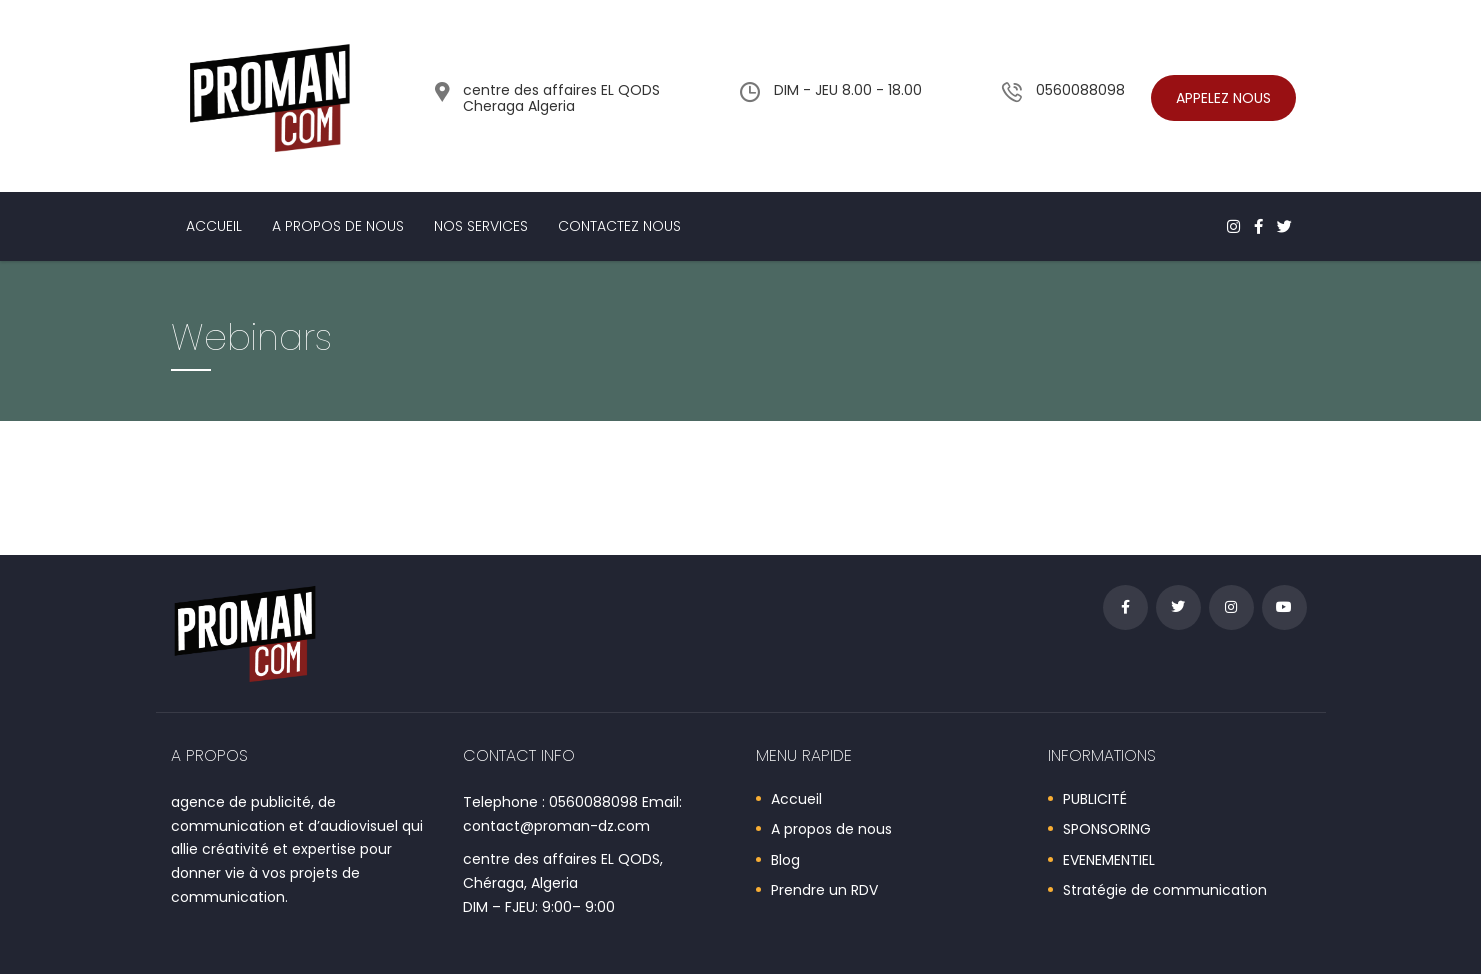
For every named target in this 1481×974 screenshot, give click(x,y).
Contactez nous (619, 226)
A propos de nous (338, 226)
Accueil (214, 226)
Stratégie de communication (1165, 891)
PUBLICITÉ (1095, 800)
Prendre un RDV (824, 891)
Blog (785, 861)
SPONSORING (1107, 830)
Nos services (481, 226)
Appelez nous (1223, 98)
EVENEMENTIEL (1109, 861)
